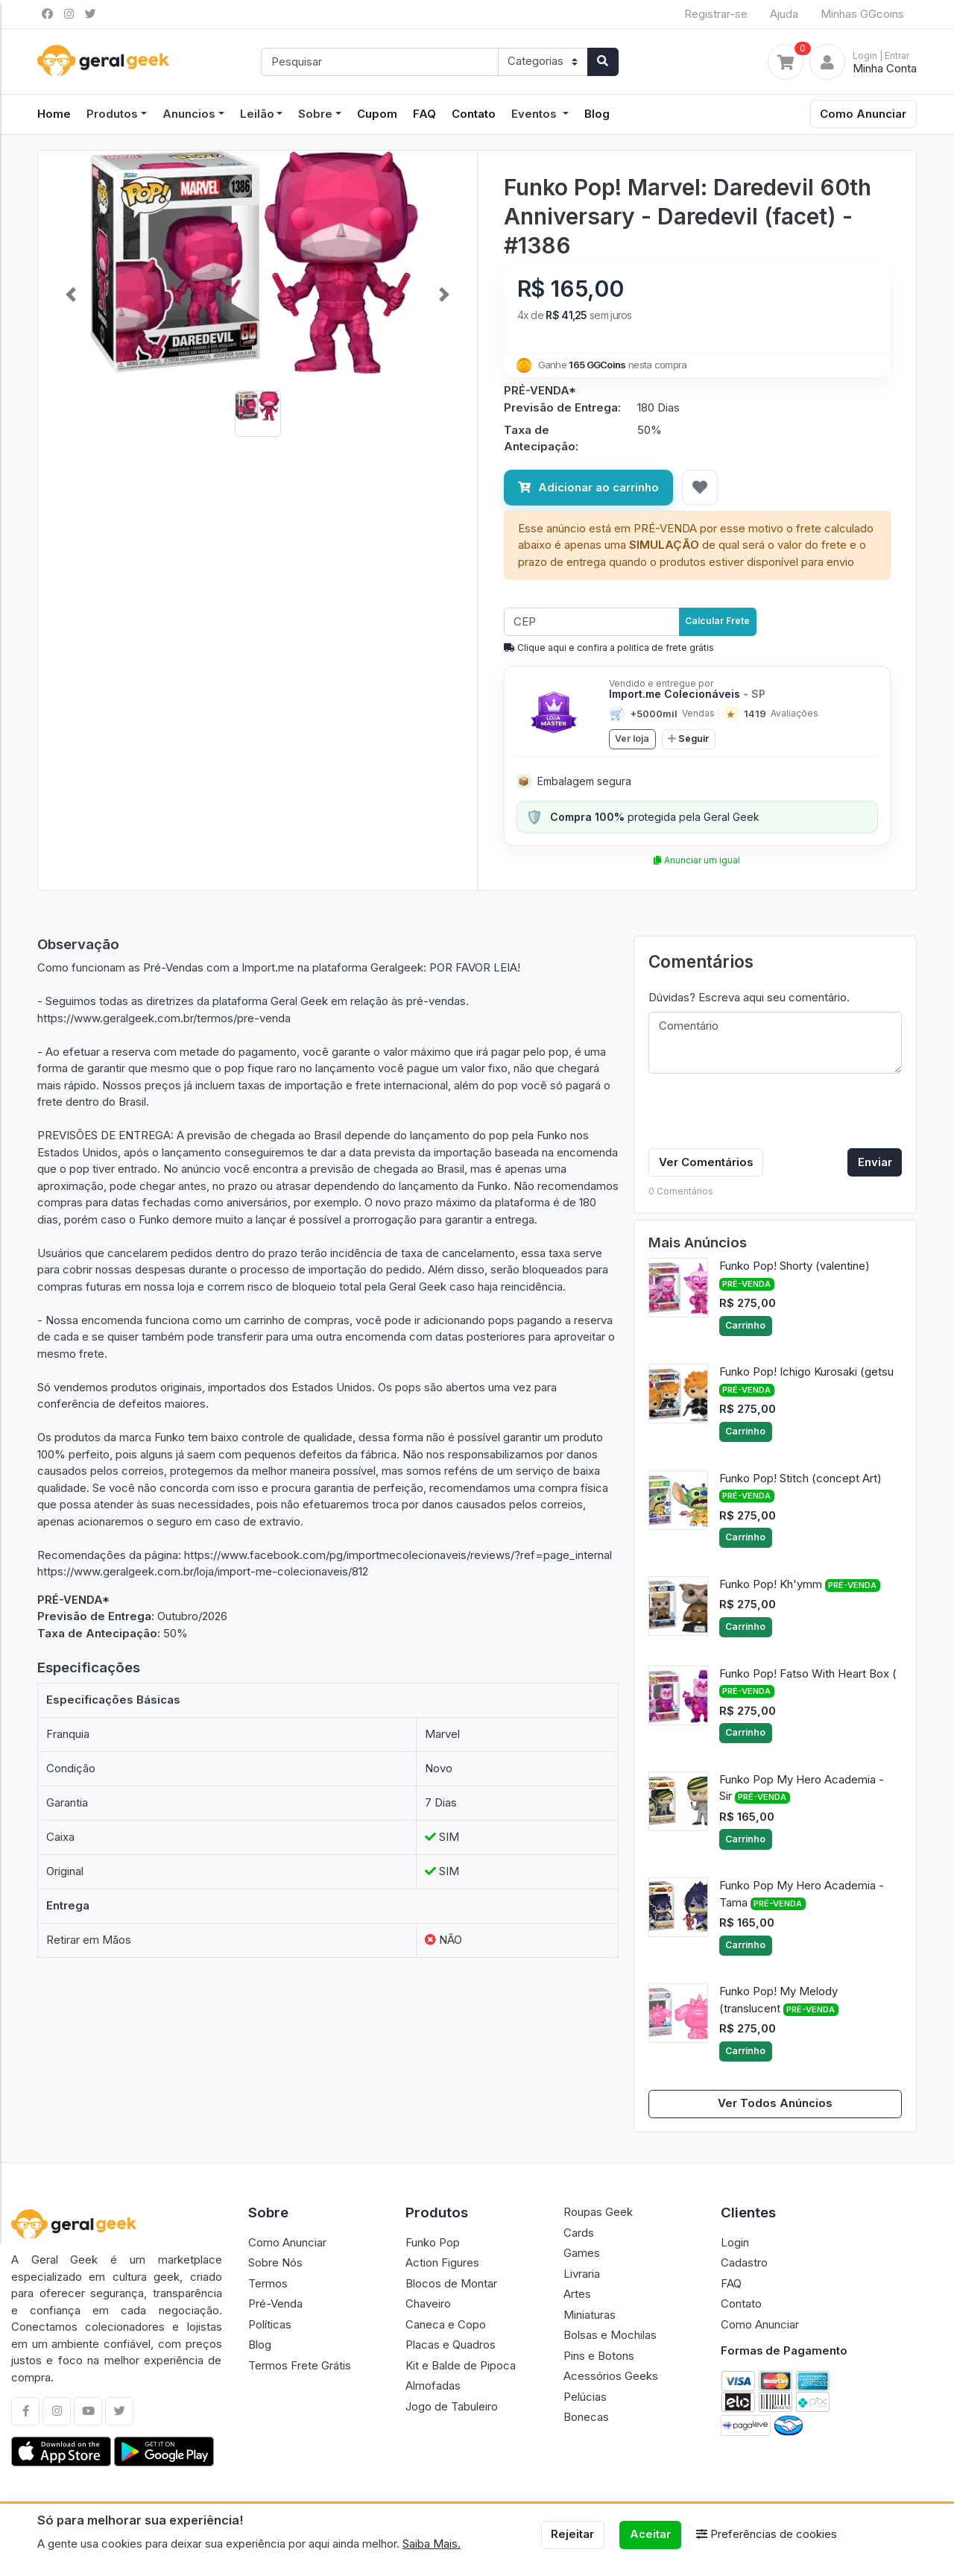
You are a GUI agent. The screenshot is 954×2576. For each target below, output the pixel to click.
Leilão (257, 114)
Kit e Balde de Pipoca (460, 2365)
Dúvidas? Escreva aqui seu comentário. (749, 997)
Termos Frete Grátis (299, 2365)
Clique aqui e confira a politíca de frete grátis (609, 647)
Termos (268, 2283)
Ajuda (784, 14)
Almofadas (433, 2385)
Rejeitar (572, 2534)
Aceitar (650, 2534)
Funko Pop (432, 2242)
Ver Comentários (706, 1162)
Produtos (112, 114)
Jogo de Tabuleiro (451, 2406)
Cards (578, 2233)
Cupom (377, 114)
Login (735, 2242)
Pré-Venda (275, 2303)
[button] (71, 295)
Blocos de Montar (451, 2283)
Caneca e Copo (445, 2324)
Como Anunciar (863, 114)
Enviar (875, 1162)
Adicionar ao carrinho (588, 487)
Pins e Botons (598, 2356)
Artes (577, 2294)
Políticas (269, 2324)
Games (581, 2253)
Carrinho (745, 1325)
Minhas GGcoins (862, 14)
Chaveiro (428, 2303)
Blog (597, 114)
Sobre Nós (275, 2262)
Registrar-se (716, 14)
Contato (474, 114)
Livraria (581, 2274)
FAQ (424, 114)
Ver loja (632, 738)
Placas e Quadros (450, 2344)
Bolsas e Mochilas (610, 2335)
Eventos (535, 114)
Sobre (315, 114)
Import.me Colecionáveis (687, 693)
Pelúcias (585, 2397)
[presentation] (761, 1114)
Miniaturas (589, 2315)
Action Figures (442, 2262)
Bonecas (586, 2417)
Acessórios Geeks (610, 2376)
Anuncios (188, 114)
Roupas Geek (598, 2212)
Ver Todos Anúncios (775, 2103)
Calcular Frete (717, 620)
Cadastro (744, 2262)
